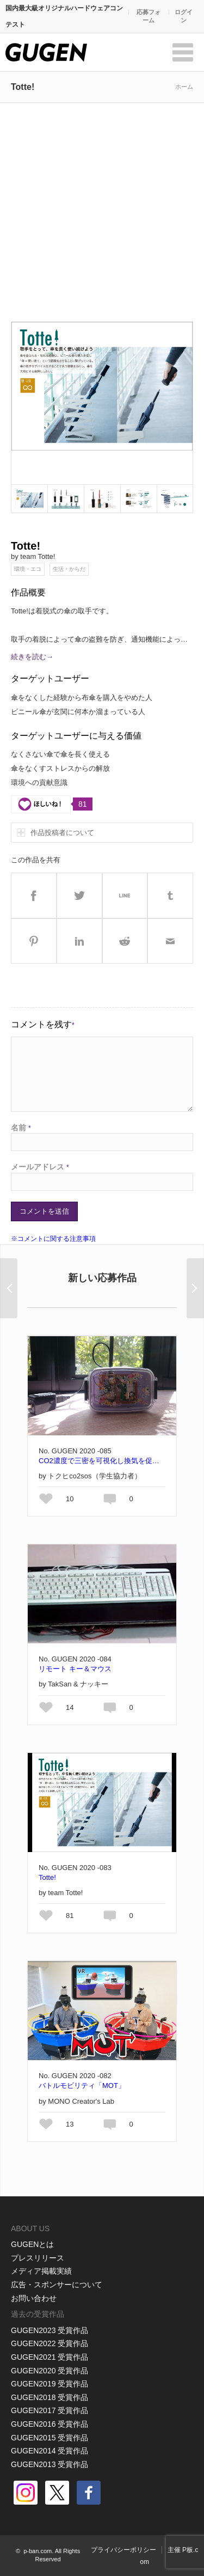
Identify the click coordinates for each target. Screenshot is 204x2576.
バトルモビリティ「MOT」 (82, 2085)
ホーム (184, 86)
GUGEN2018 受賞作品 (49, 2397)
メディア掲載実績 (41, 2271)
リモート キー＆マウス (75, 1669)
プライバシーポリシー (123, 2550)
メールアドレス (40, 1166)
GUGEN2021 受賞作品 (49, 2357)
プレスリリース (37, 2258)
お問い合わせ (34, 2298)
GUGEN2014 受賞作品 (49, 2450)
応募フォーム (148, 16)
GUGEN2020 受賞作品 (49, 2370)
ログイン (184, 16)
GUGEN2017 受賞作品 (49, 2410)
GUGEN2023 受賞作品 (49, 2330)
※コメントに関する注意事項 (53, 1239)
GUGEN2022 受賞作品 (49, 2343)
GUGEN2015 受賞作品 (49, 2437)
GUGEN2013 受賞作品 (49, 2464)
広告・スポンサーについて (56, 2284)
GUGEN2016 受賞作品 (49, 2424)
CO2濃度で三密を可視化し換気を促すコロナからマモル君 (102, 1461)
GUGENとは (32, 2244)
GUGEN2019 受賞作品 (49, 2383)
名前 (21, 1127)
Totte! (47, 1877)
